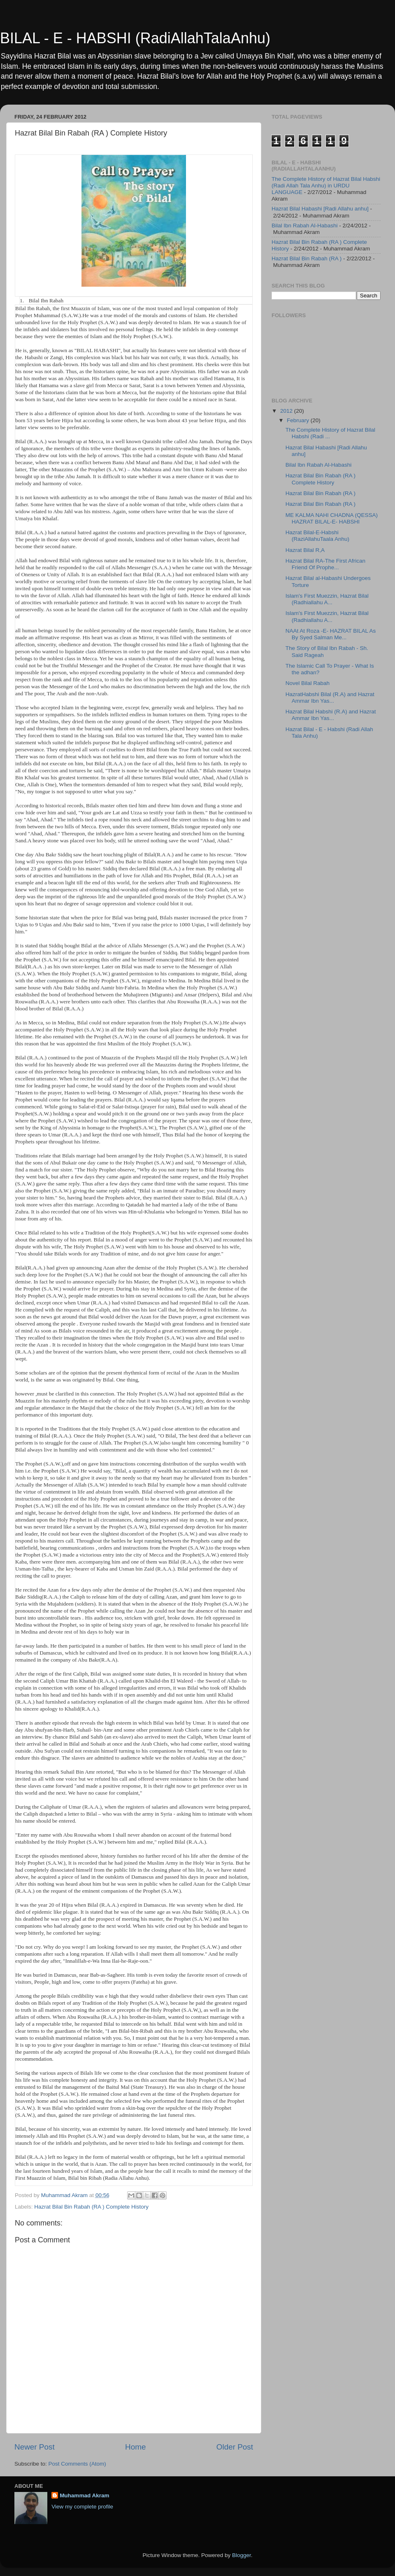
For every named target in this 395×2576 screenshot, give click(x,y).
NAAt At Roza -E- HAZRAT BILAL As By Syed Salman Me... (331, 634)
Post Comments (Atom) (77, 2464)
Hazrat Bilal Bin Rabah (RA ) (307, 258)
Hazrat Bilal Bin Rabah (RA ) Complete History (91, 2207)
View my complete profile (82, 2507)
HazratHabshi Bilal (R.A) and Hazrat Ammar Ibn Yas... (330, 697)
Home (135, 2447)
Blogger (241, 2555)
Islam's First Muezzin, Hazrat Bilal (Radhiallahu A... (327, 599)
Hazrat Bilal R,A (305, 550)
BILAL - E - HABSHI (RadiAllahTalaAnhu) (135, 38)
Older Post (234, 2447)
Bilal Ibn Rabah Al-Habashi (305, 225)
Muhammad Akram (84, 2495)
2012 (287, 411)
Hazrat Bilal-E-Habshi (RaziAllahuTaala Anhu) (317, 535)
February (299, 420)
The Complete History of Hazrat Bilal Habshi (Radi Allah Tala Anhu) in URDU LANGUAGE (326, 185)
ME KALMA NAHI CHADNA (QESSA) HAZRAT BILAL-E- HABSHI (332, 518)
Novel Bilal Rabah (308, 683)
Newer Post (34, 2447)
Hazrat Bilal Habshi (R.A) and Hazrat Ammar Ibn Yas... (331, 714)
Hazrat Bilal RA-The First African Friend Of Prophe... (325, 564)
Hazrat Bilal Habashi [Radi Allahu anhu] (320, 209)
